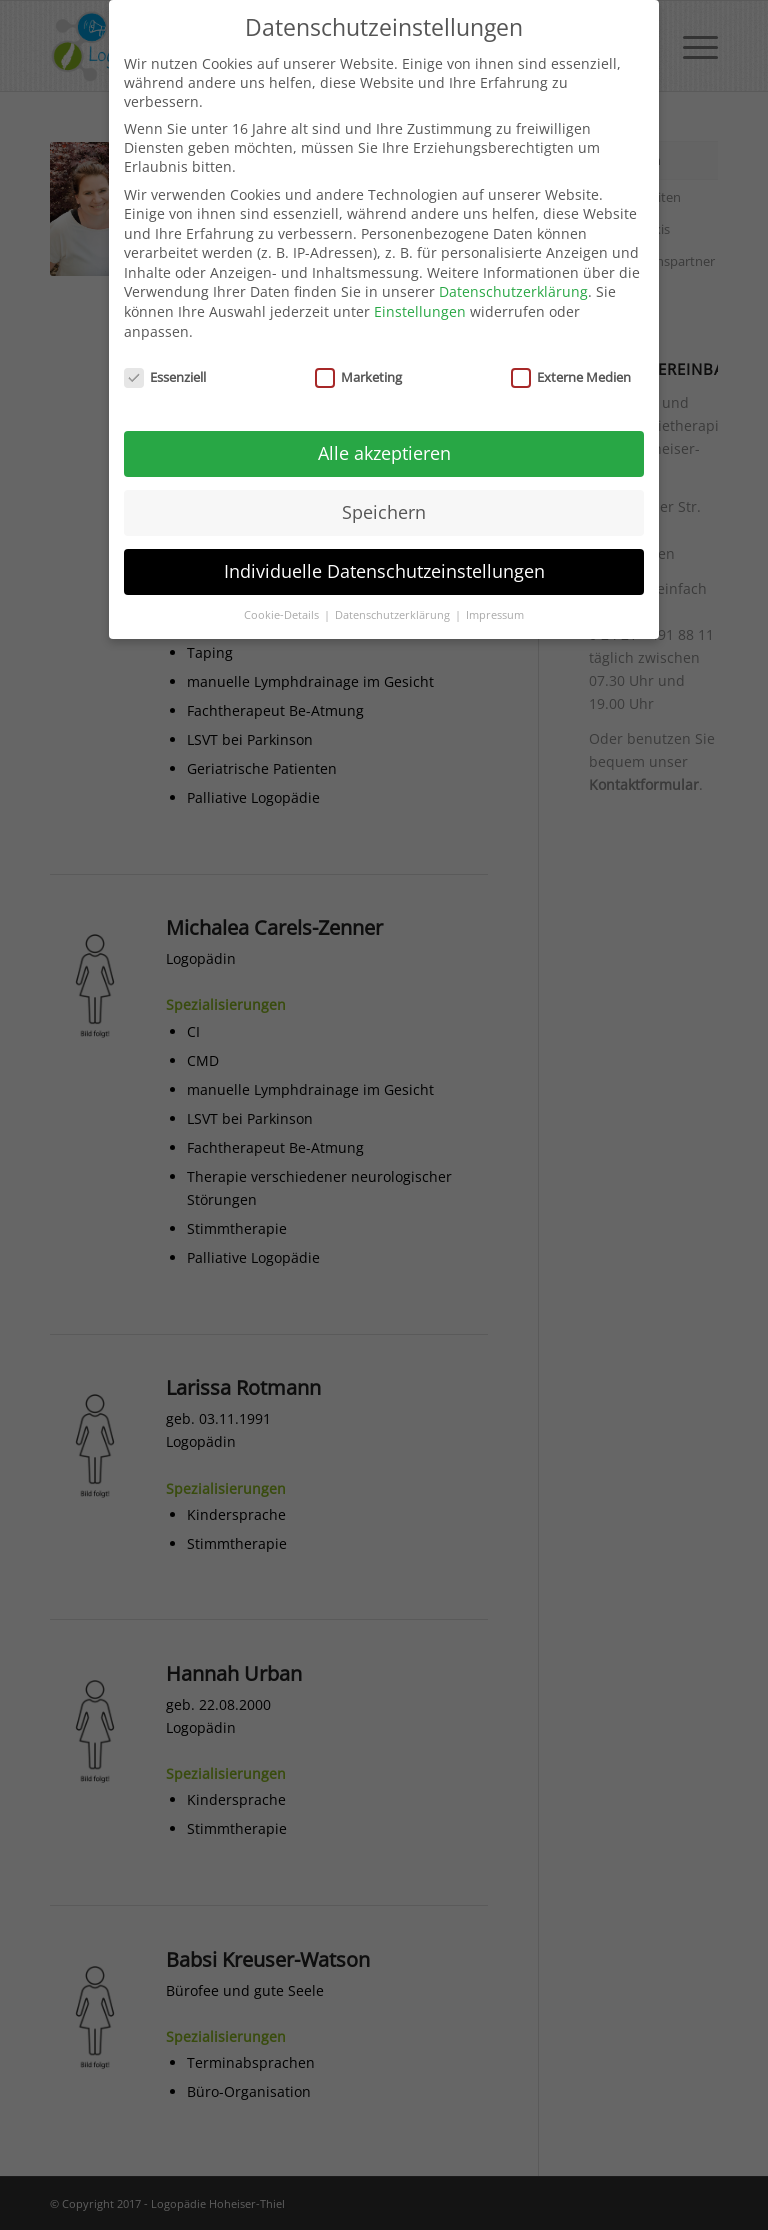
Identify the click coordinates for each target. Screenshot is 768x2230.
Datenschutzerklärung (513, 279)
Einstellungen (420, 298)
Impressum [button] (495, 602)
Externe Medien (571, 364)
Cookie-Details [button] (283, 602)
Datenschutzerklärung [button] (394, 602)
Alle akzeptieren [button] (384, 440)
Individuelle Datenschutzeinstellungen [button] (384, 558)
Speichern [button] (384, 499)
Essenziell (165, 364)
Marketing (358, 364)
